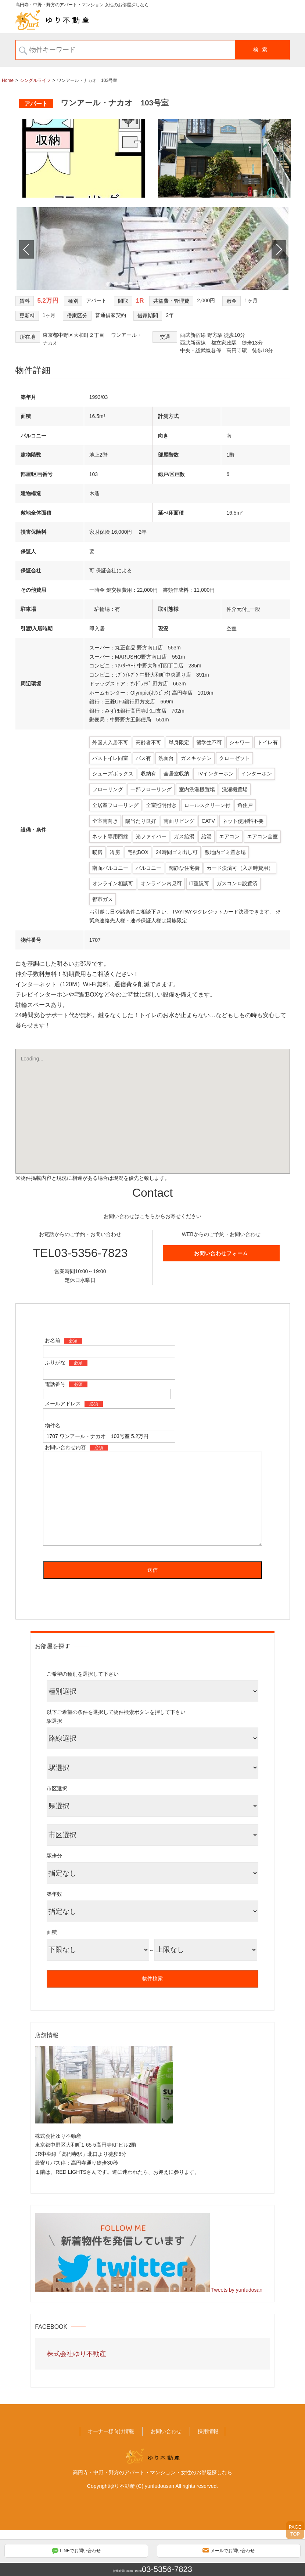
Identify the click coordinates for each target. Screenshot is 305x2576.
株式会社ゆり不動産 (76, 2399)
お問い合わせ (166, 2477)
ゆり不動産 (122, 2531)
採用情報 (208, 2477)
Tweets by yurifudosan (236, 2335)
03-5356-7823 (167, 2569)
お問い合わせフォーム (221, 1299)
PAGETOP (295, 2530)
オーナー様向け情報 (111, 2477)
